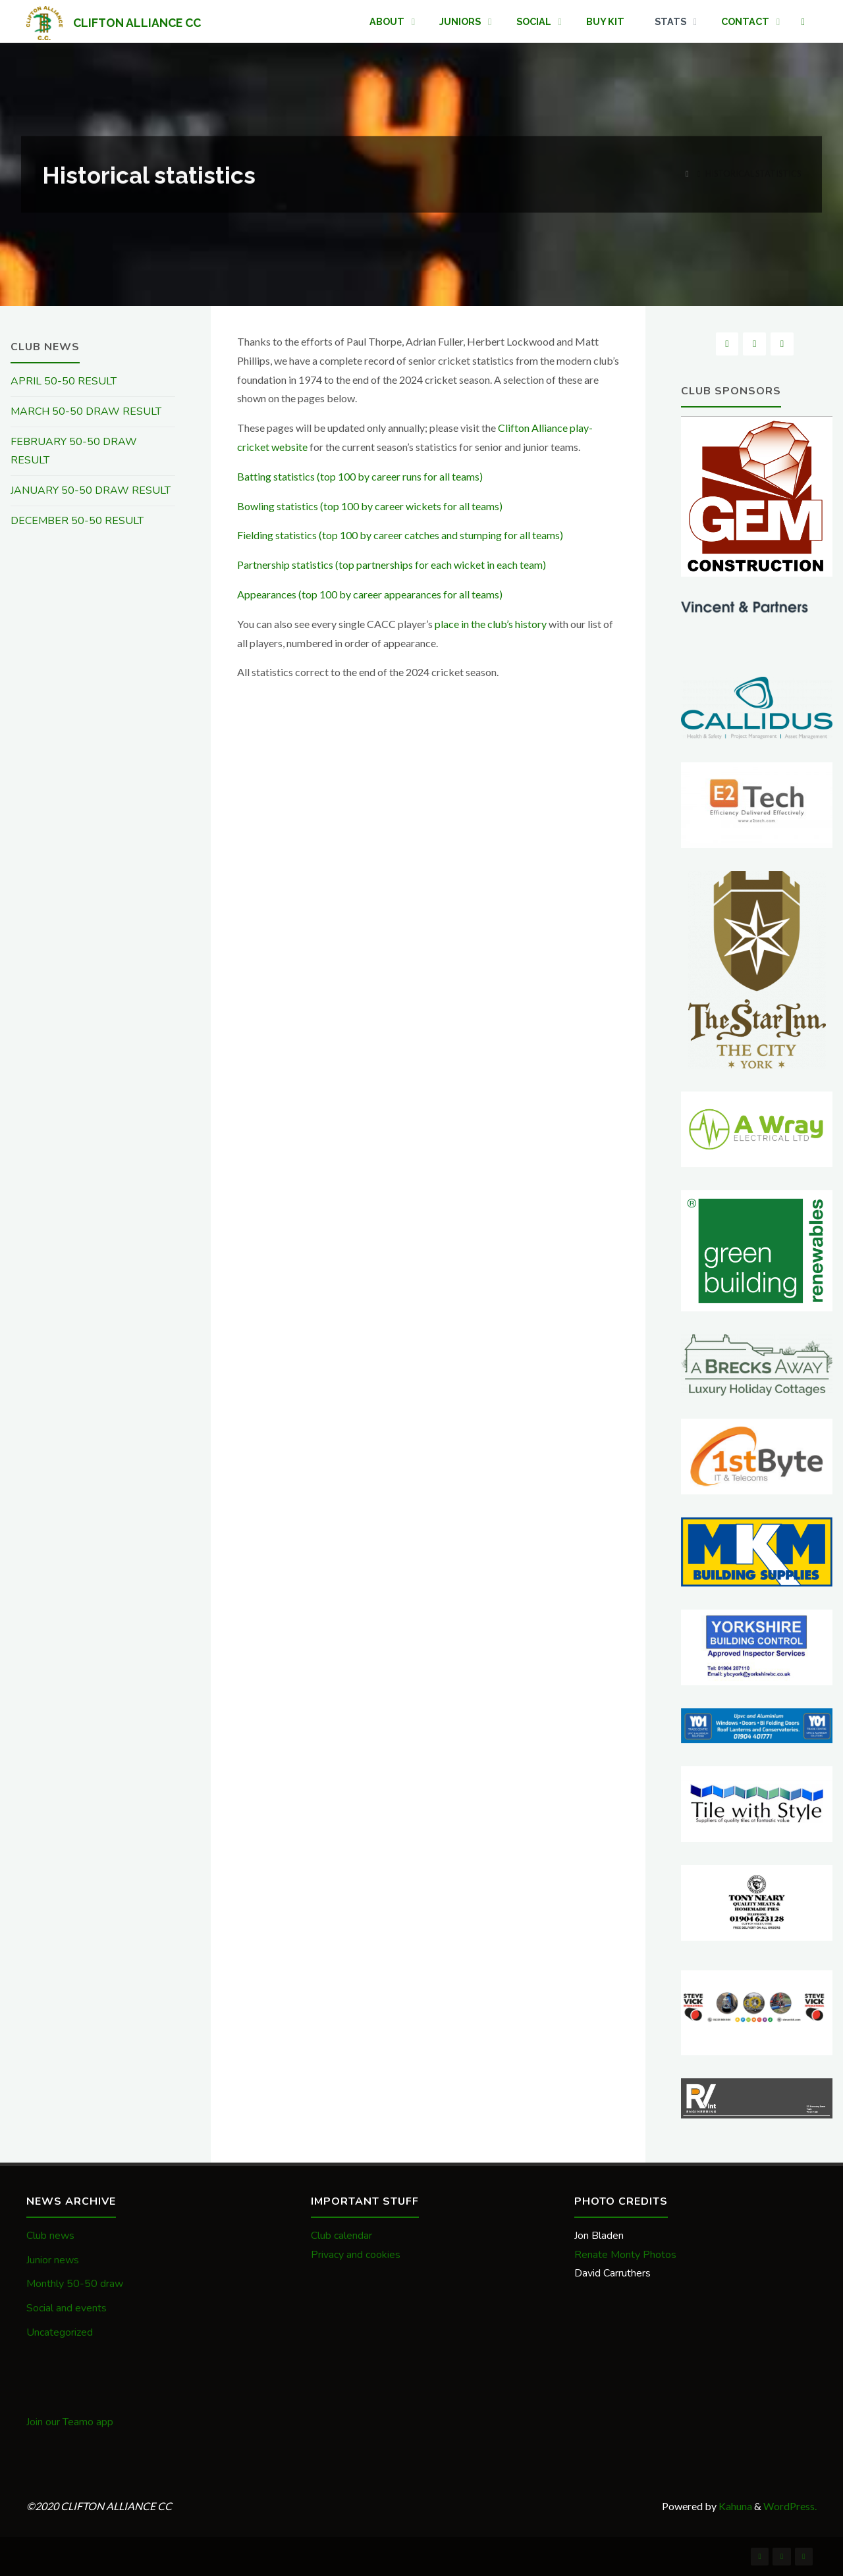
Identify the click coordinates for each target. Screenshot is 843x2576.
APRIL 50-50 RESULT (64, 381)
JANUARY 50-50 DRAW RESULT (91, 490)
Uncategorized (59, 2332)
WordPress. (790, 2506)
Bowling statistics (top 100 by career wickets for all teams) (370, 506)
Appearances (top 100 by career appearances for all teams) (370, 594)
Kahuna (734, 2506)
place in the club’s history (491, 624)
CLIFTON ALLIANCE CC (137, 22)
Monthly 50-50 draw (74, 2283)
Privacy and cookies (355, 2254)
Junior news (52, 2260)
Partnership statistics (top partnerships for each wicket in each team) (391, 564)
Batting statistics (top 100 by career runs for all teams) (360, 476)
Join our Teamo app (69, 2422)
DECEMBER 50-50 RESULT (77, 520)
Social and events (66, 2308)
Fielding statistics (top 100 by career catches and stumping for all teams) (400, 535)
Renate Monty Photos (625, 2254)
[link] (803, 21)
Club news (50, 2235)
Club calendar (341, 2235)
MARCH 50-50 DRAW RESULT (86, 411)
